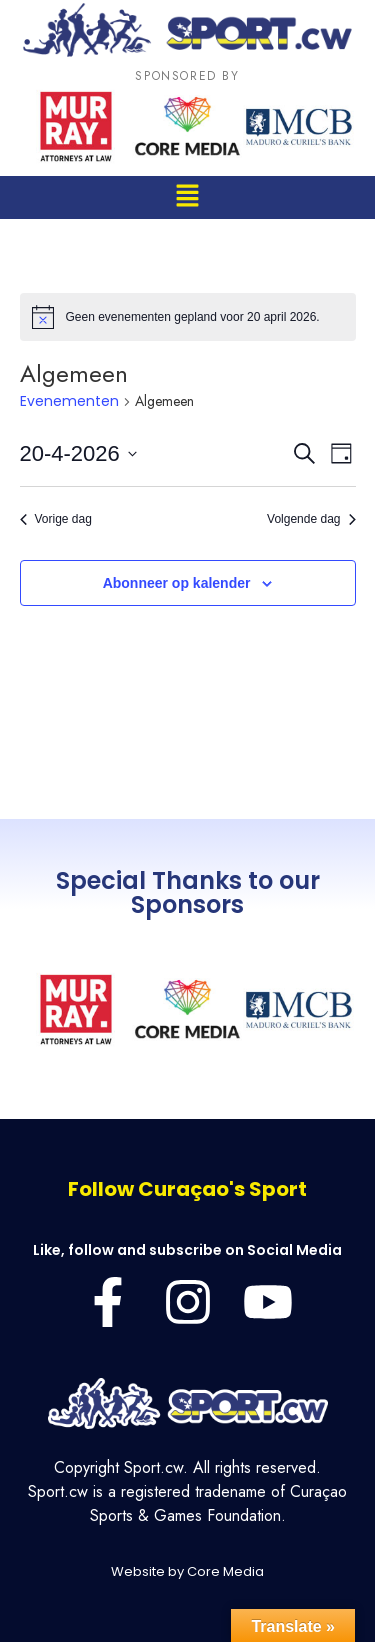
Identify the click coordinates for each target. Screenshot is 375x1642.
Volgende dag (311, 519)
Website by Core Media (187, 1571)
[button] (187, 197)
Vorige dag (56, 519)
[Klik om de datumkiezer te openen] (78, 453)
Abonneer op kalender (177, 583)
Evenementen (69, 401)
